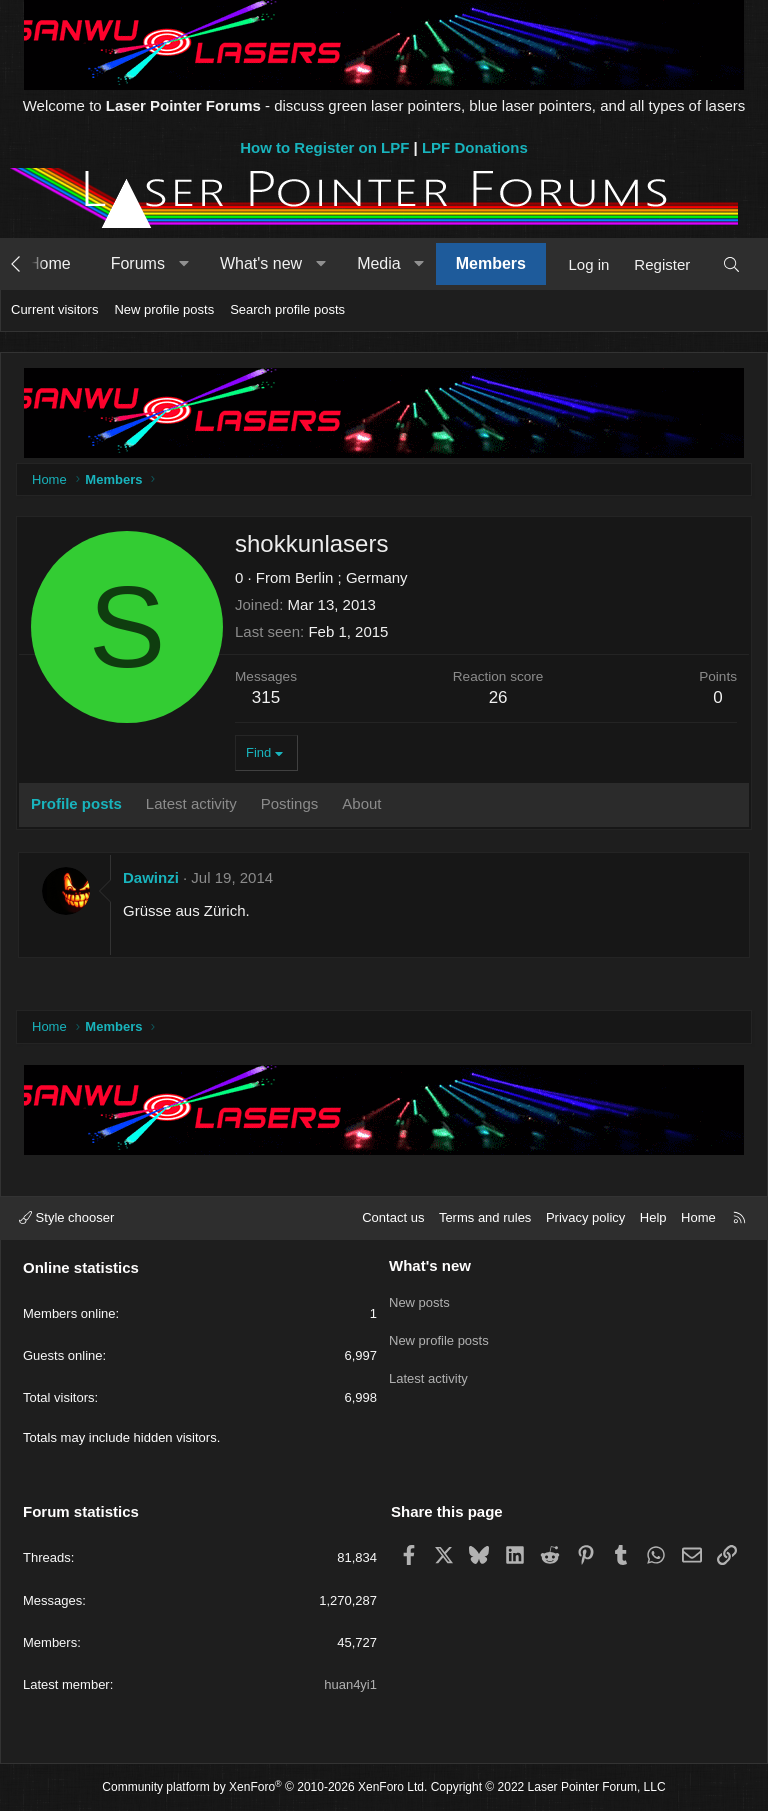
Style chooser (66, 1217)
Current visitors (54, 309)
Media (379, 263)
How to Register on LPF (324, 147)
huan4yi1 (350, 1684)
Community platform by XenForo (264, 1787)
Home (49, 263)
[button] (183, 264)
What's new (261, 263)
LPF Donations (475, 147)
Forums (138, 263)
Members (491, 263)
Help (653, 1217)
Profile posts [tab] (76, 803)
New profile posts (164, 309)
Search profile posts (287, 309)
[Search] (731, 264)
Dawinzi (151, 877)
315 (266, 697)
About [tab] (361, 803)
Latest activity (428, 1371)
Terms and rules (485, 1217)
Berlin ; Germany (351, 577)
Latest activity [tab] (191, 803)
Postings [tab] (290, 803)
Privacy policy (585, 1217)
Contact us (393, 1217)
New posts (419, 1299)
